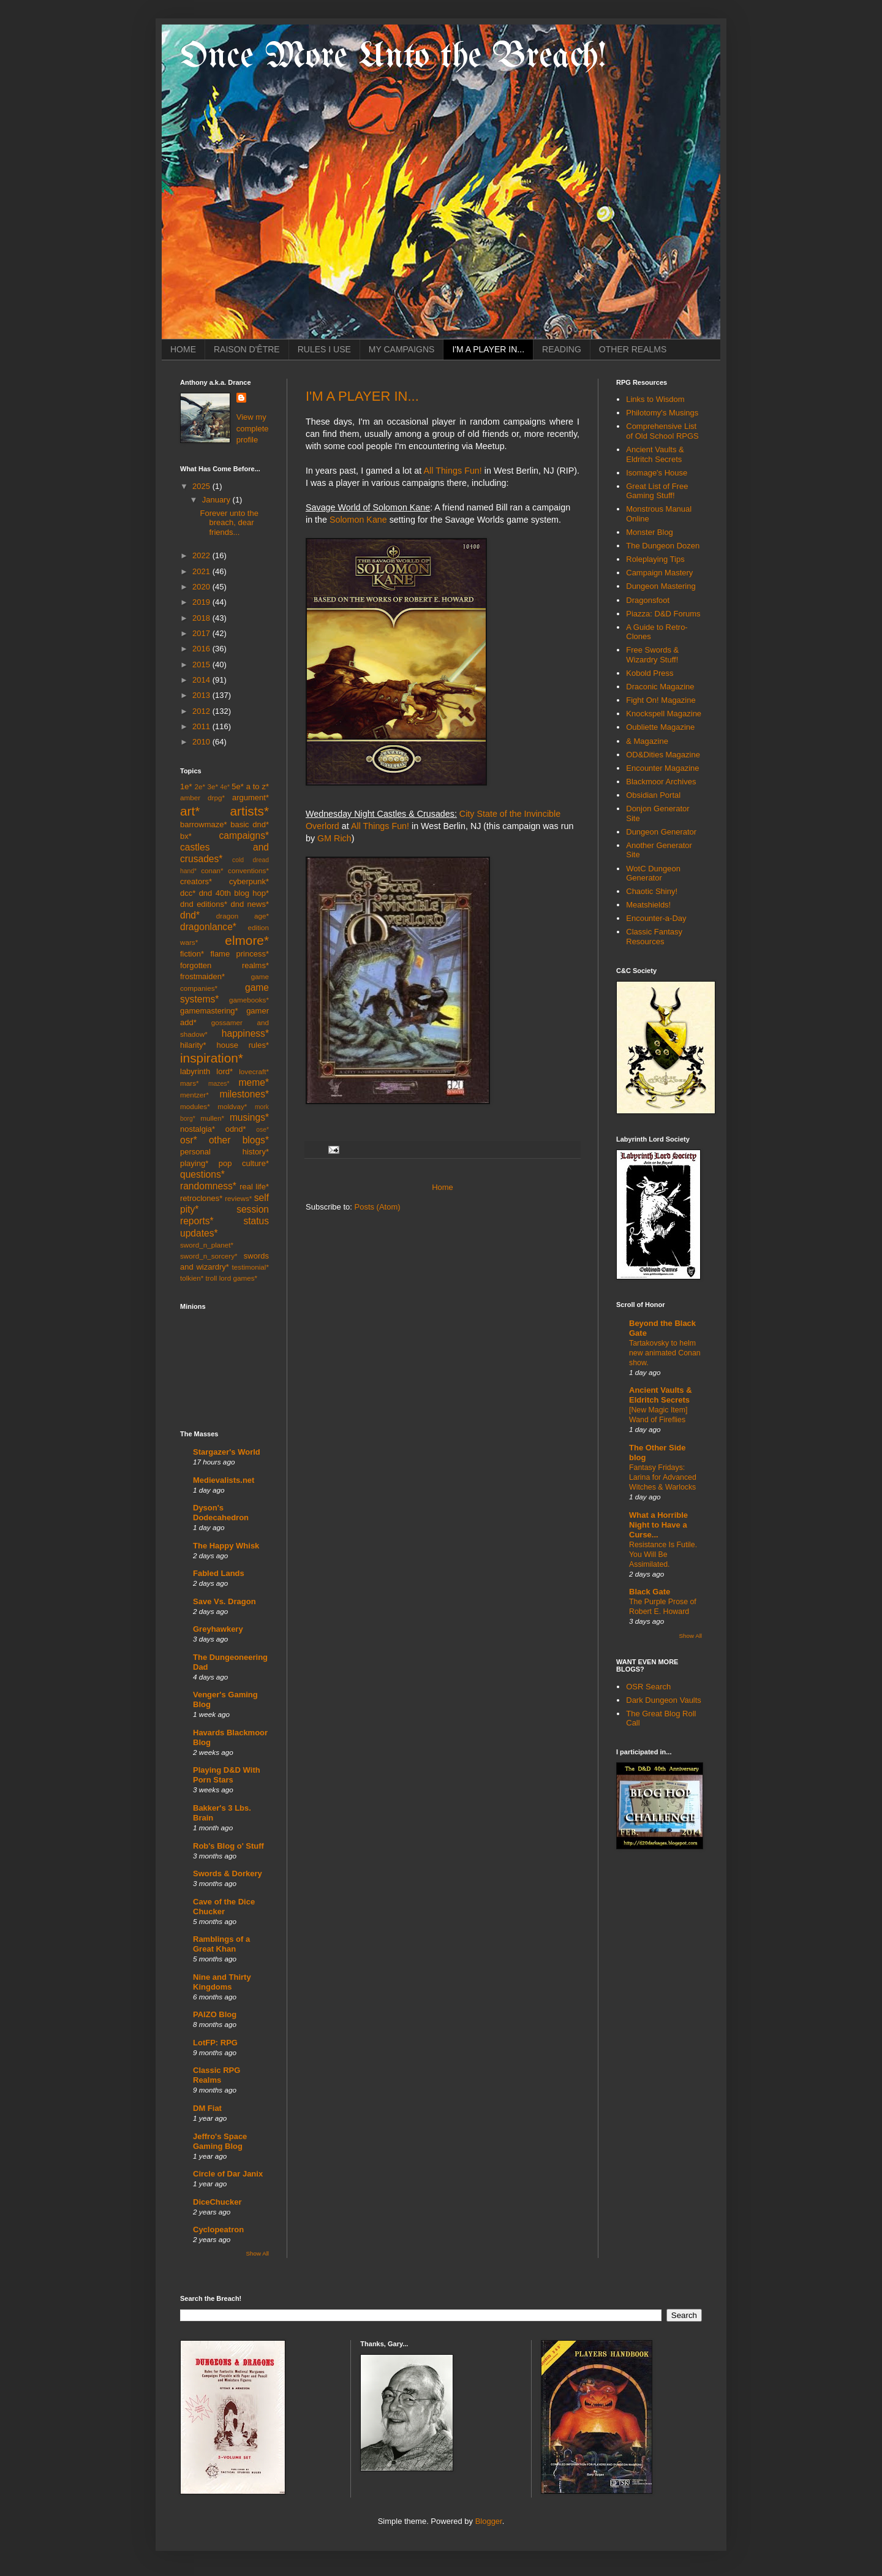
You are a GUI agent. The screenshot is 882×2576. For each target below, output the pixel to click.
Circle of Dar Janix (228, 2173)
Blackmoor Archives (661, 781)
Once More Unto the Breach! (393, 57)
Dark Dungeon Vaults (663, 1700)
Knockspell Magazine (663, 713)
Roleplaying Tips (655, 559)
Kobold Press (649, 673)
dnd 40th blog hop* (234, 893)
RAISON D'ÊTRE (247, 349)
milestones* (244, 1094)
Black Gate (649, 1591)
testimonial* (250, 1267)
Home (442, 1187)
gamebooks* (249, 1000)
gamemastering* (209, 1010)
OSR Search (648, 1686)
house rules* (242, 1045)
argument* (250, 797)
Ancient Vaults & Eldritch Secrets (655, 454)
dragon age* (242, 916)
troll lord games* (231, 1278)
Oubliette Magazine (660, 727)
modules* (195, 1106)
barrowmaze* (203, 824)
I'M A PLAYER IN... (488, 349)
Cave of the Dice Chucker (224, 1906)
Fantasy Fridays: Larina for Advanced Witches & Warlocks (662, 1477)
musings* (249, 1117)
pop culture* (244, 1163)
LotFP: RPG (215, 2042)
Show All (257, 2253)
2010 (202, 741)
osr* (188, 1140)
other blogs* (239, 1140)
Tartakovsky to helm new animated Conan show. (665, 1353)
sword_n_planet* (206, 1245)
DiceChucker (217, 2202)
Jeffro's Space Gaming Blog (220, 2141)
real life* (254, 1186)
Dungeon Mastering (660, 586)
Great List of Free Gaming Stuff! (657, 491)
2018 (202, 618)
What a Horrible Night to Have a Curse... (658, 1524)
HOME (183, 349)
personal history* (224, 1151)
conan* (212, 870)
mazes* (219, 1083)
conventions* (248, 870)
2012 (202, 711)
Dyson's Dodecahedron (221, 1512)
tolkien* (191, 1278)
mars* (189, 1083)
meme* (254, 1082)
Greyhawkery (218, 1629)
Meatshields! (648, 904)
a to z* (257, 786)
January (217, 499)
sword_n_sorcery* (209, 1256)
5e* (238, 786)
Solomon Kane (358, 520)
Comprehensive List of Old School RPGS (662, 431)
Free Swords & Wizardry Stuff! (652, 654)
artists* (249, 811)
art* (190, 811)
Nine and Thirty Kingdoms (222, 1981)
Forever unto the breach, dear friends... (229, 523)
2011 (202, 726)
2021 (202, 571)
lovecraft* (254, 1071)
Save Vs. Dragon (224, 1601)
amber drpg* (202, 797)
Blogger (488, 2521)
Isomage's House (656, 472)
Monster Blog (649, 532)
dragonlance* (208, 927)
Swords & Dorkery (227, 1873)
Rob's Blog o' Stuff (228, 1846)
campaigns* (244, 835)
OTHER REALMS (632, 349)
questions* (202, 1174)
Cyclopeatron (218, 2229)
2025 (202, 486)
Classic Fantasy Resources (654, 936)
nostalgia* (197, 1129)
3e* (212, 786)
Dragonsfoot (647, 600)
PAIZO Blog (214, 2014)
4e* (225, 787)
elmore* (247, 940)
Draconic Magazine (660, 686)
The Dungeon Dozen (662, 545)
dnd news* (249, 904)
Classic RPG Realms (216, 2075)
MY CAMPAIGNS (402, 349)
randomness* (208, 1186)
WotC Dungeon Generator (653, 873)
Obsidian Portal (653, 795)
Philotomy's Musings (662, 412)
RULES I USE (324, 349)
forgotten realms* (224, 965)
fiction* (192, 953)
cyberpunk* (249, 881)
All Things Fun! (452, 470)
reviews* (238, 1198)
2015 (202, 664)
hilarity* (193, 1045)
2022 (202, 555)
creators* (196, 881)
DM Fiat (207, 2108)
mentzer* (194, 1095)
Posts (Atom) (378, 1206)
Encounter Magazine (662, 768)
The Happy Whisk (226, 1545)
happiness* (245, 1033)
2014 (202, 679)
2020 (202, 586)
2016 (202, 648)
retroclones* (201, 1198)
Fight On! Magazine (660, 700)
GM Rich (334, 838)
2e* (199, 786)
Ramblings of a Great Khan (221, 1943)
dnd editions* (203, 904)
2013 (202, 695)
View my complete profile (252, 428)
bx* (186, 836)
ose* (262, 1129)
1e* (186, 786)
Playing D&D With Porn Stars (226, 1774)
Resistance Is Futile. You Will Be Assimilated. (663, 1554)
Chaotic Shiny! (651, 891)
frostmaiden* (202, 976)
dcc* (187, 893)
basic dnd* (249, 824)
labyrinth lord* (206, 1071)
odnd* (235, 1129)
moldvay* (232, 1106)
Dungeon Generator (661, 831)
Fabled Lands (218, 1573)
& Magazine (647, 741)
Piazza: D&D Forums (663, 613)
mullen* (212, 1118)
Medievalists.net (223, 1480)
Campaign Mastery (659, 572)
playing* (194, 1163)
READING (561, 349)
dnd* (190, 915)
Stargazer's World (226, 1452)
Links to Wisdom (655, 399)
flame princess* (239, 953)
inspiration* (211, 1058)
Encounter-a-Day (656, 918)
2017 (202, 633)
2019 (202, 602)
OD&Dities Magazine (663, 754)
